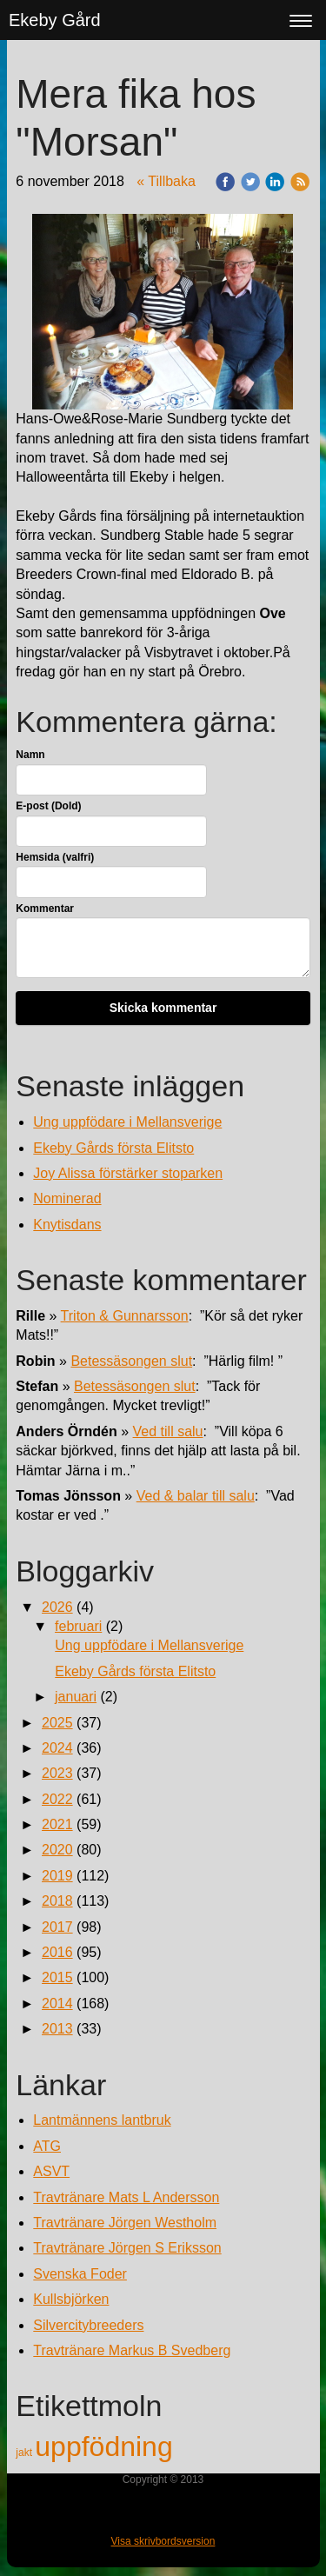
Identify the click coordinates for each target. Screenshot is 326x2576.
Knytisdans (67, 1224)
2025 (57, 1722)
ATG (47, 2146)
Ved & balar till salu (195, 1495)
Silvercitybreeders (88, 2325)
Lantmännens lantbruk (101, 2120)
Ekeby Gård (55, 20)
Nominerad (67, 1198)
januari (75, 1696)
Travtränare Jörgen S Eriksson (127, 2247)
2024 (57, 1748)
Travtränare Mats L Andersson (126, 2197)
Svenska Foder (80, 2273)
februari (78, 1626)
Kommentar (45, 908)
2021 (57, 1824)
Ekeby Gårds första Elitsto (113, 1148)
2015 (57, 1977)
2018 (57, 1901)
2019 (57, 1875)
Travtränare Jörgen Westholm (124, 2222)
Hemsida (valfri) (55, 857)
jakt (25, 2452)
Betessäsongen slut (131, 1361)
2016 (57, 1952)
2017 (57, 1927)
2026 (57, 1607)
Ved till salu (168, 1431)
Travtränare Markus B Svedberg (131, 2350)
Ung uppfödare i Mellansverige (127, 1122)
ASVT (51, 2171)
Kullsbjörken (71, 2299)
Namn (30, 755)
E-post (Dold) (48, 806)
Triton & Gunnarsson (125, 1315)
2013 (57, 2028)
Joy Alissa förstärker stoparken (128, 1173)
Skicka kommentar (163, 1008)
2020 (57, 1849)
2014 (57, 2003)
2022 (57, 1799)
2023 (57, 1773)
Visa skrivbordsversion (163, 2541)
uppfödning (103, 2446)
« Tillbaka (166, 181)
